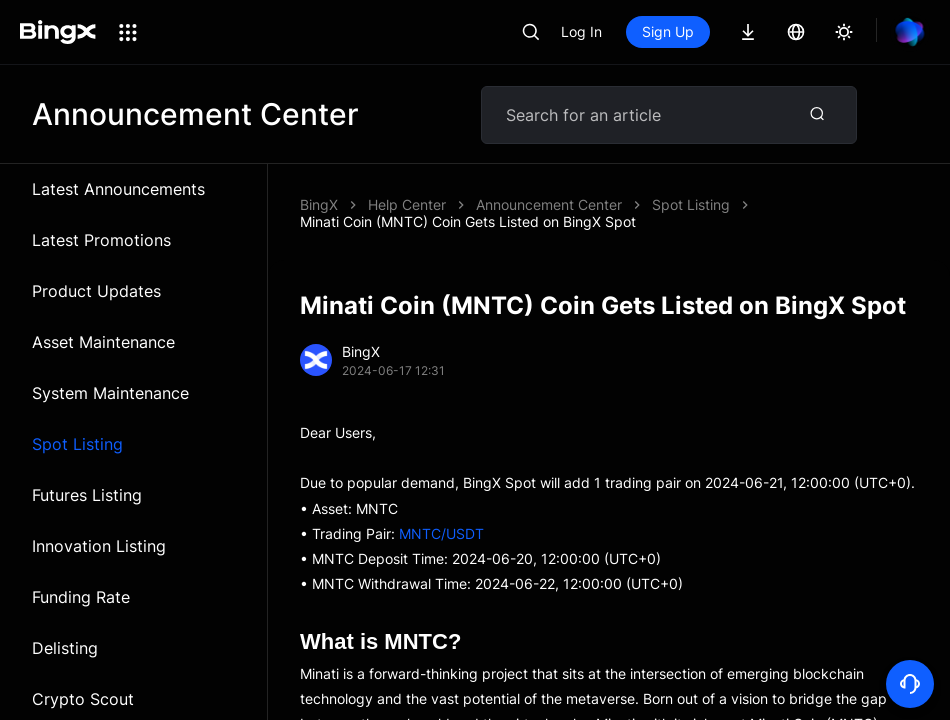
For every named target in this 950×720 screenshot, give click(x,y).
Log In (581, 31)
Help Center (407, 204)
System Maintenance (110, 393)
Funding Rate (81, 597)
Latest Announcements (118, 189)
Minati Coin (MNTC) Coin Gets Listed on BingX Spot (468, 221)
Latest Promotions (101, 240)
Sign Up (668, 31)
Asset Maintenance (103, 342)
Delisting (65, 648)
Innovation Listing (99, 546)
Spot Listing (77, 444)
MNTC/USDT (441, 533)
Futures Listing (87, 495)
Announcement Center (549, 204)
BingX (319, 204)
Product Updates (96, 291)
